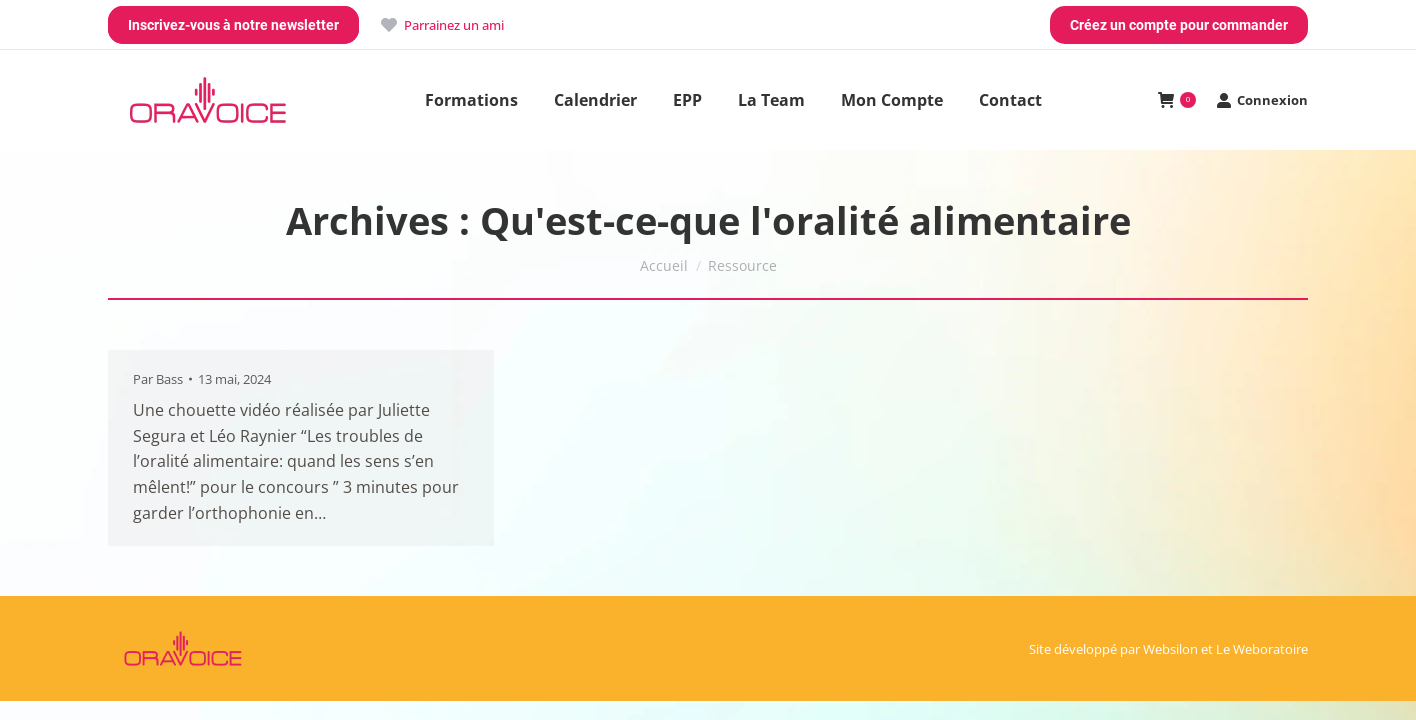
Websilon (1170, 649)
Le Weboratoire (1262, 649)
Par (158, 379)
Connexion (1262, 100)
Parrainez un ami (441, 25)
